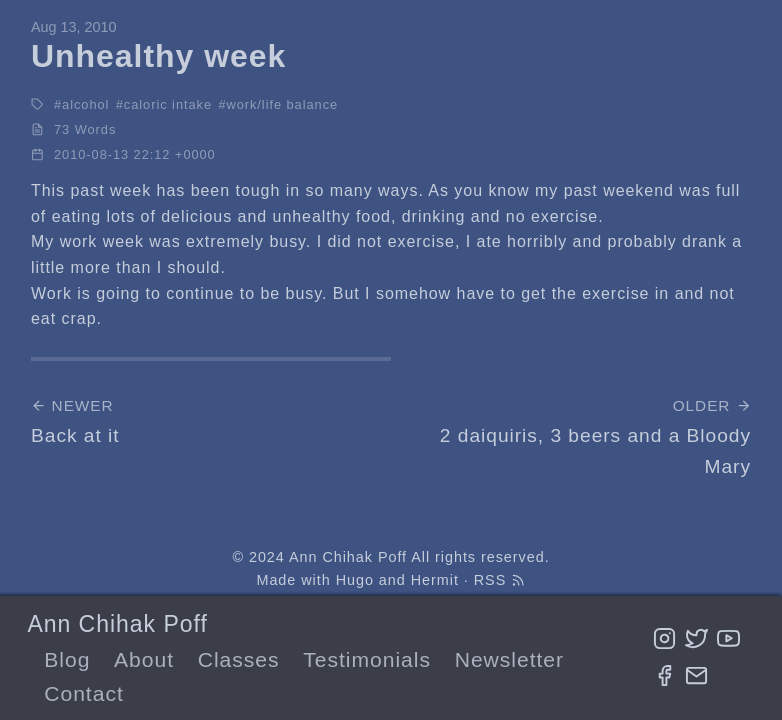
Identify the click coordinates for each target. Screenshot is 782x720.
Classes (239, 659)
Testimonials (367, 659)
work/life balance (282, 104)
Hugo (355, 580)
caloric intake (168, 104)
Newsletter (509, 659)
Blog (67, 659)
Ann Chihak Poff (117, 624)
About (144, 659)
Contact (83, 693)
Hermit (435, 580)
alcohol (85, 104)
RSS (500, 580)
